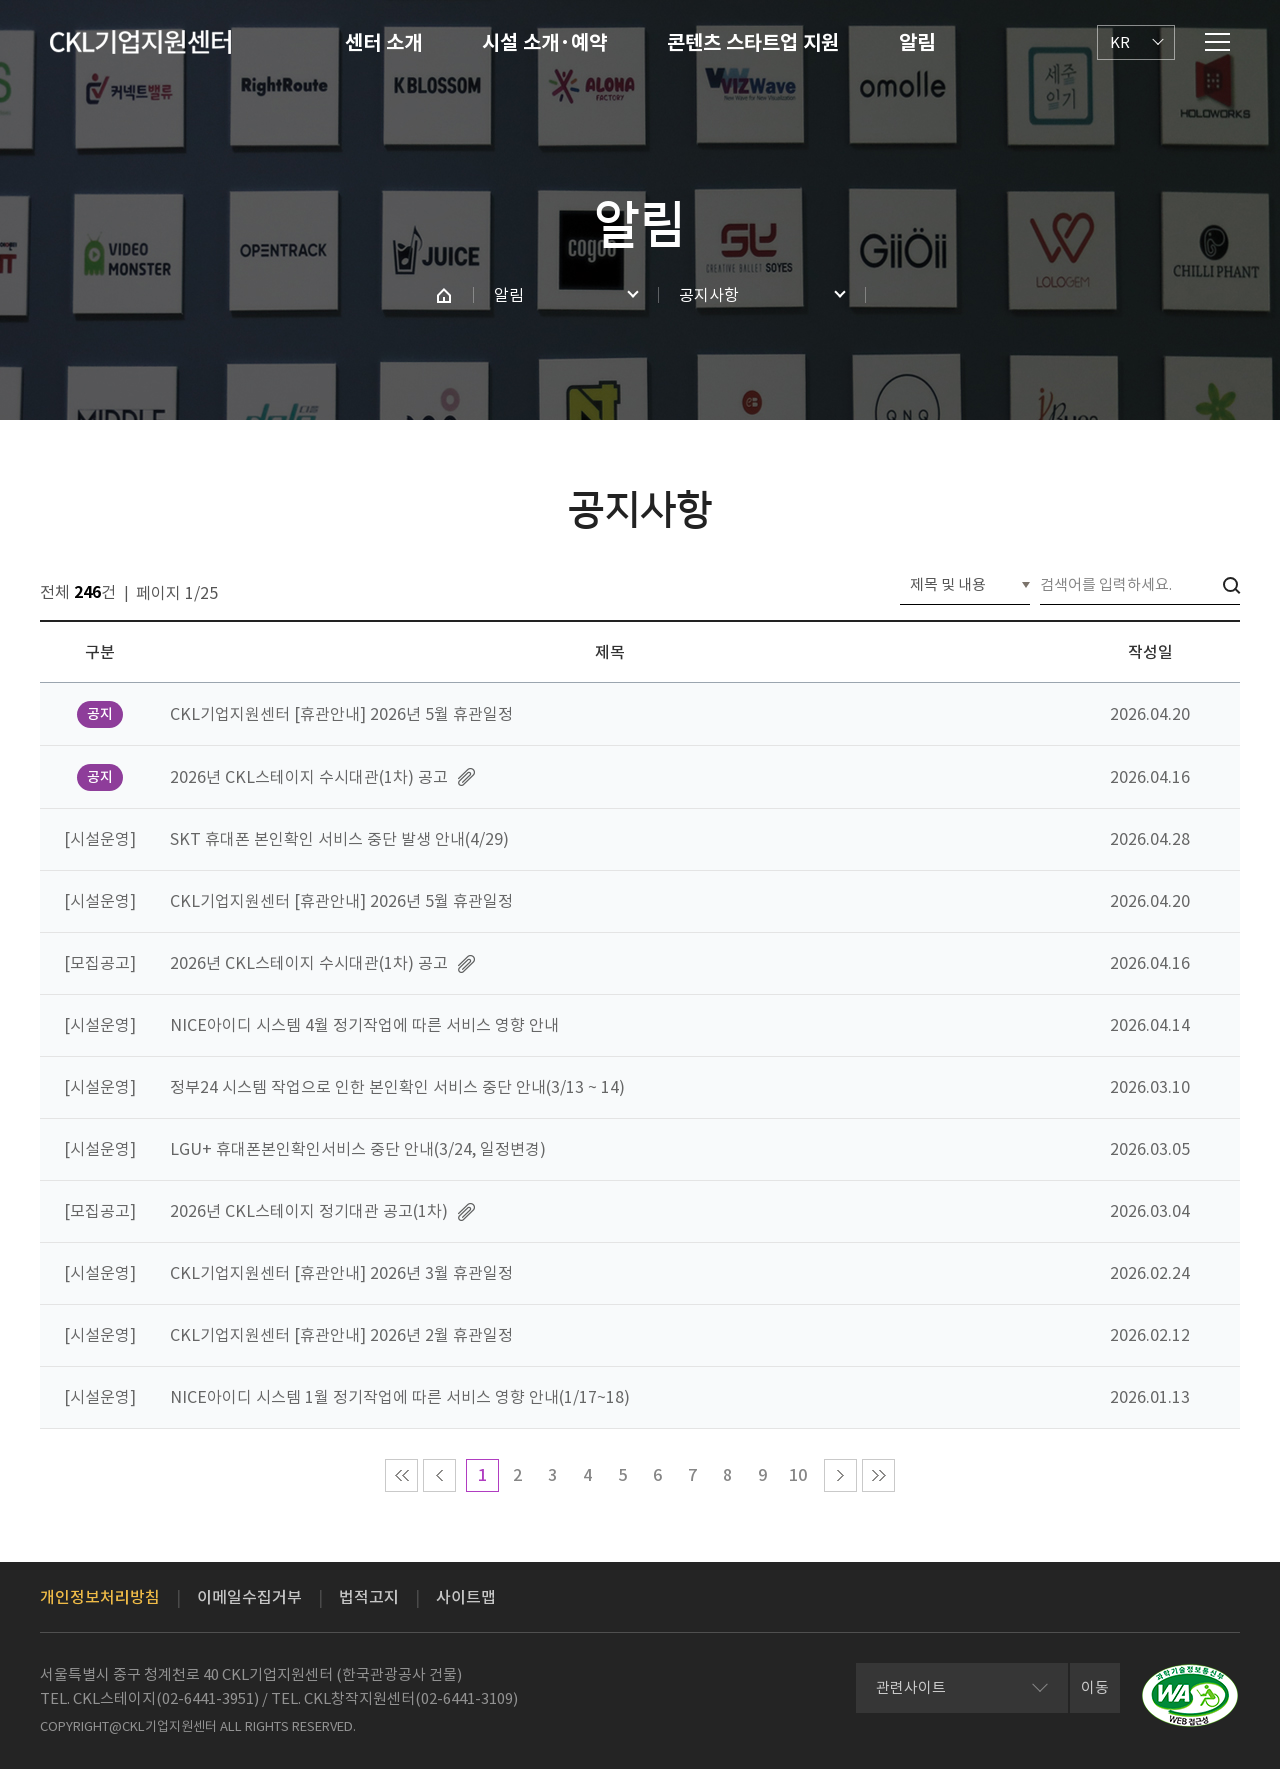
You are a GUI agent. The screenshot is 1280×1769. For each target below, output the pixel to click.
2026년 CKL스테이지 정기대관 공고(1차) (309, 1211)
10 (798, 1475)
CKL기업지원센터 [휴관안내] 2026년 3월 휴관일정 (341, 1273)
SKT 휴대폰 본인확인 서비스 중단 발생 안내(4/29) (339, 839)
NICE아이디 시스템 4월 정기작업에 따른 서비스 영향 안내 (364, 1025)
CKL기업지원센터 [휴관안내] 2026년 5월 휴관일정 (341, 714)
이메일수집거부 (249, 1597)
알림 (917, 43)
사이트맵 (466, 1597)
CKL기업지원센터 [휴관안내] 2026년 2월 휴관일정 (341, 1335)
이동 (1095, 1687)
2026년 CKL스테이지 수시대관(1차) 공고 (309, 777)
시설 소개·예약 (544, 43)
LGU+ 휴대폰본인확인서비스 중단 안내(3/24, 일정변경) (358, 1149)
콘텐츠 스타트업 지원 (753, 43)
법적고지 (369, 1597)
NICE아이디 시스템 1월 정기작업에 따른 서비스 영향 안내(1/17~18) (400, 1397)
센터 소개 (383, 43)
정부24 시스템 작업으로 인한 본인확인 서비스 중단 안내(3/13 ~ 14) (397, 1087)
